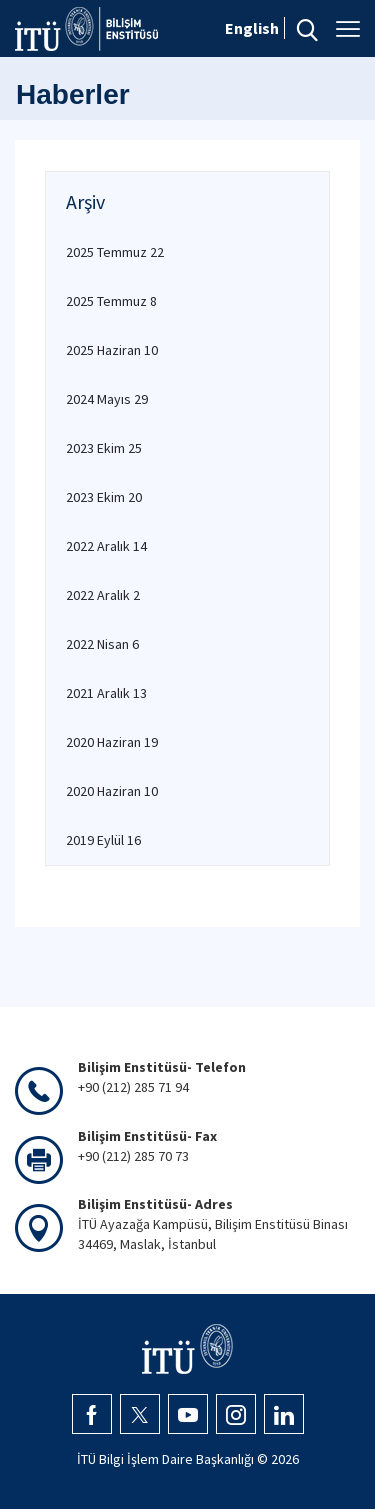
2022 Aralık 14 (106, 546)
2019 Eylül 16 (103, 840)
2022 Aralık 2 (103, 595)
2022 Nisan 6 (102, 644)
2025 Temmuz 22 (115, 252)
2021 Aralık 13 (106, 693)
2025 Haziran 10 (112, 350)
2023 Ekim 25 (104, 448)
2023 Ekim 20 (104, 497)
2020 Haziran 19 (112, 742)
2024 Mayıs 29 (107, 399)
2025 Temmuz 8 (111, 301)
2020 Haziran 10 (112, 791)
